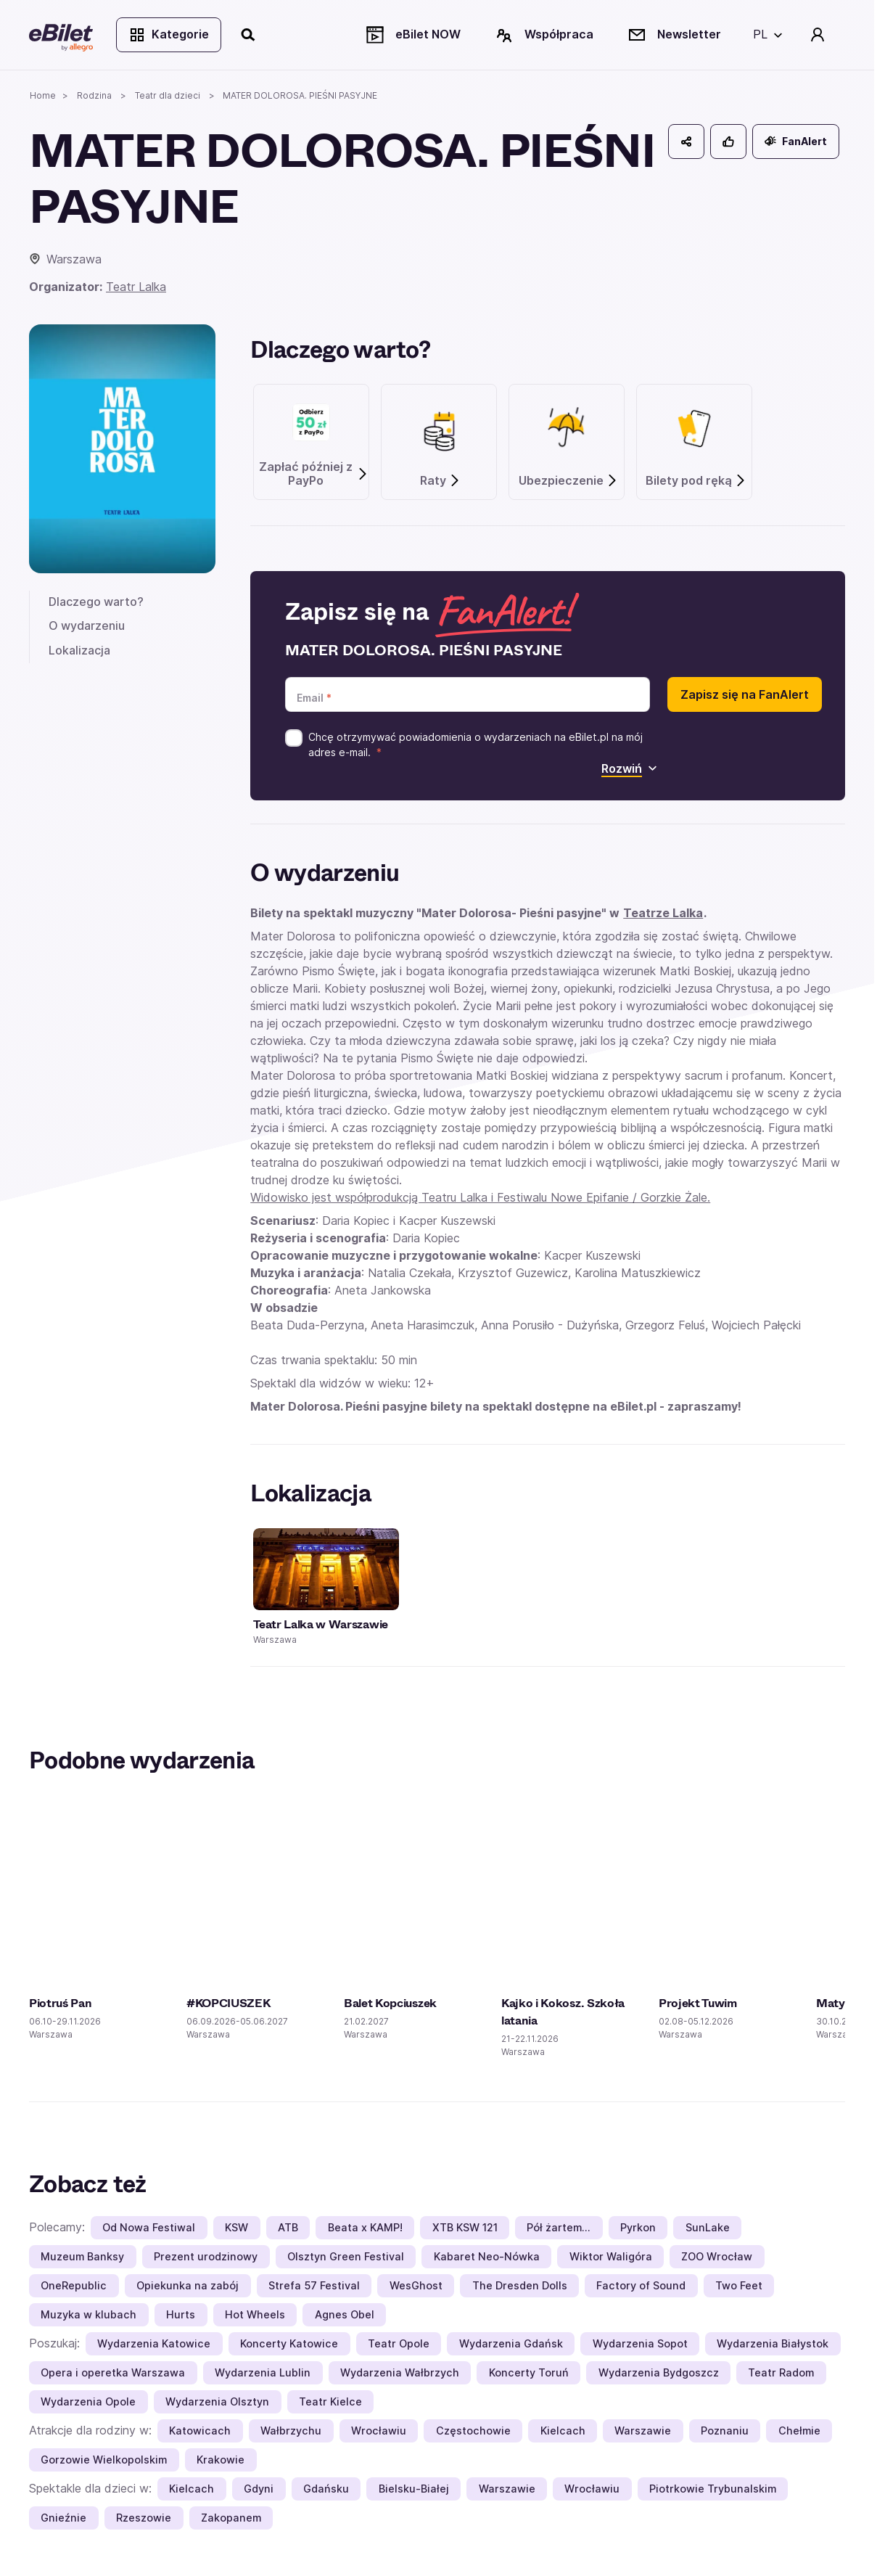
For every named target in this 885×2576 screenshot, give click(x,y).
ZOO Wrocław (716, 2256)
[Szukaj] (249, 34)
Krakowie (220, 2459)
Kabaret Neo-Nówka (487, 2256)
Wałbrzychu (290, 2430)
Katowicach (200, 2430)
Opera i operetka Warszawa (113, 2372)
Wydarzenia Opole (88, 2401)
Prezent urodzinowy (206, 2256)
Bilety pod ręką (696, 481)
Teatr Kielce (330, 2401)
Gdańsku (326, 2488)
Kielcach (562, 2430)
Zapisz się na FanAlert (744, 694)
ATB (288, 2227)
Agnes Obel (344, 2314)
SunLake (708, 2227)
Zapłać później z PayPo (314, 474)
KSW (236, 2227)
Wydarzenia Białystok (772, 2343)
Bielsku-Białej (414, 2488)
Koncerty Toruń (529, 2372)
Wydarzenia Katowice (153, 2343)
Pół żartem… (558, 2227)
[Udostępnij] (686, 141)
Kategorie (168, 35)
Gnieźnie (63, 2517)
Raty (440, 481)
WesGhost (416, 2285)
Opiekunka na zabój (187, 2285)
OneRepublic (74, 2285)
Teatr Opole (398, 2343)
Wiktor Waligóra (610, 2256)
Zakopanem (231, 2517)
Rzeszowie (143, 2517)
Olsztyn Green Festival (345, 2256)
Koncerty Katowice (289, 2343)
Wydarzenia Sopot (640, 2343)
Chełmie (799, 2430)
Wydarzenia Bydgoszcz (658, 2372)
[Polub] (728, 141)
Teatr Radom (781, 2372)
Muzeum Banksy (82, 2256)
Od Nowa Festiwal (148, 2227)
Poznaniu (725, 2430)
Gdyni (258, 2488)
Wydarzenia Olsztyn (217, 2401)
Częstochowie (473, 2430)
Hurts (180, 2314)
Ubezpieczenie (568, 481)
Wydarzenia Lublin (262, 2372)
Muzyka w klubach (88, 2314)
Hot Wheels (255, 2314)
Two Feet (738, 2285)
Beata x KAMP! (365, 2227)
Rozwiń (629, 768)
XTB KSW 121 (465, 2227)
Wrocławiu (378, 2430)
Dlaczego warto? (96, 601)
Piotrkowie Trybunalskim (712, 2488)
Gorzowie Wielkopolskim (104, 2459)
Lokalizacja (79, 650)
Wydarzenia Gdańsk (511, 2343)
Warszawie (642, 2430)
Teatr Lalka (136, 286)
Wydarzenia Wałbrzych (399, 2372)
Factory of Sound (641, 2285)
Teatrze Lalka (663, 913)
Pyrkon (638, 2227)
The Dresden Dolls (519, 2285)
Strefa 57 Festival (314, 2285)
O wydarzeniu (87, 625)
